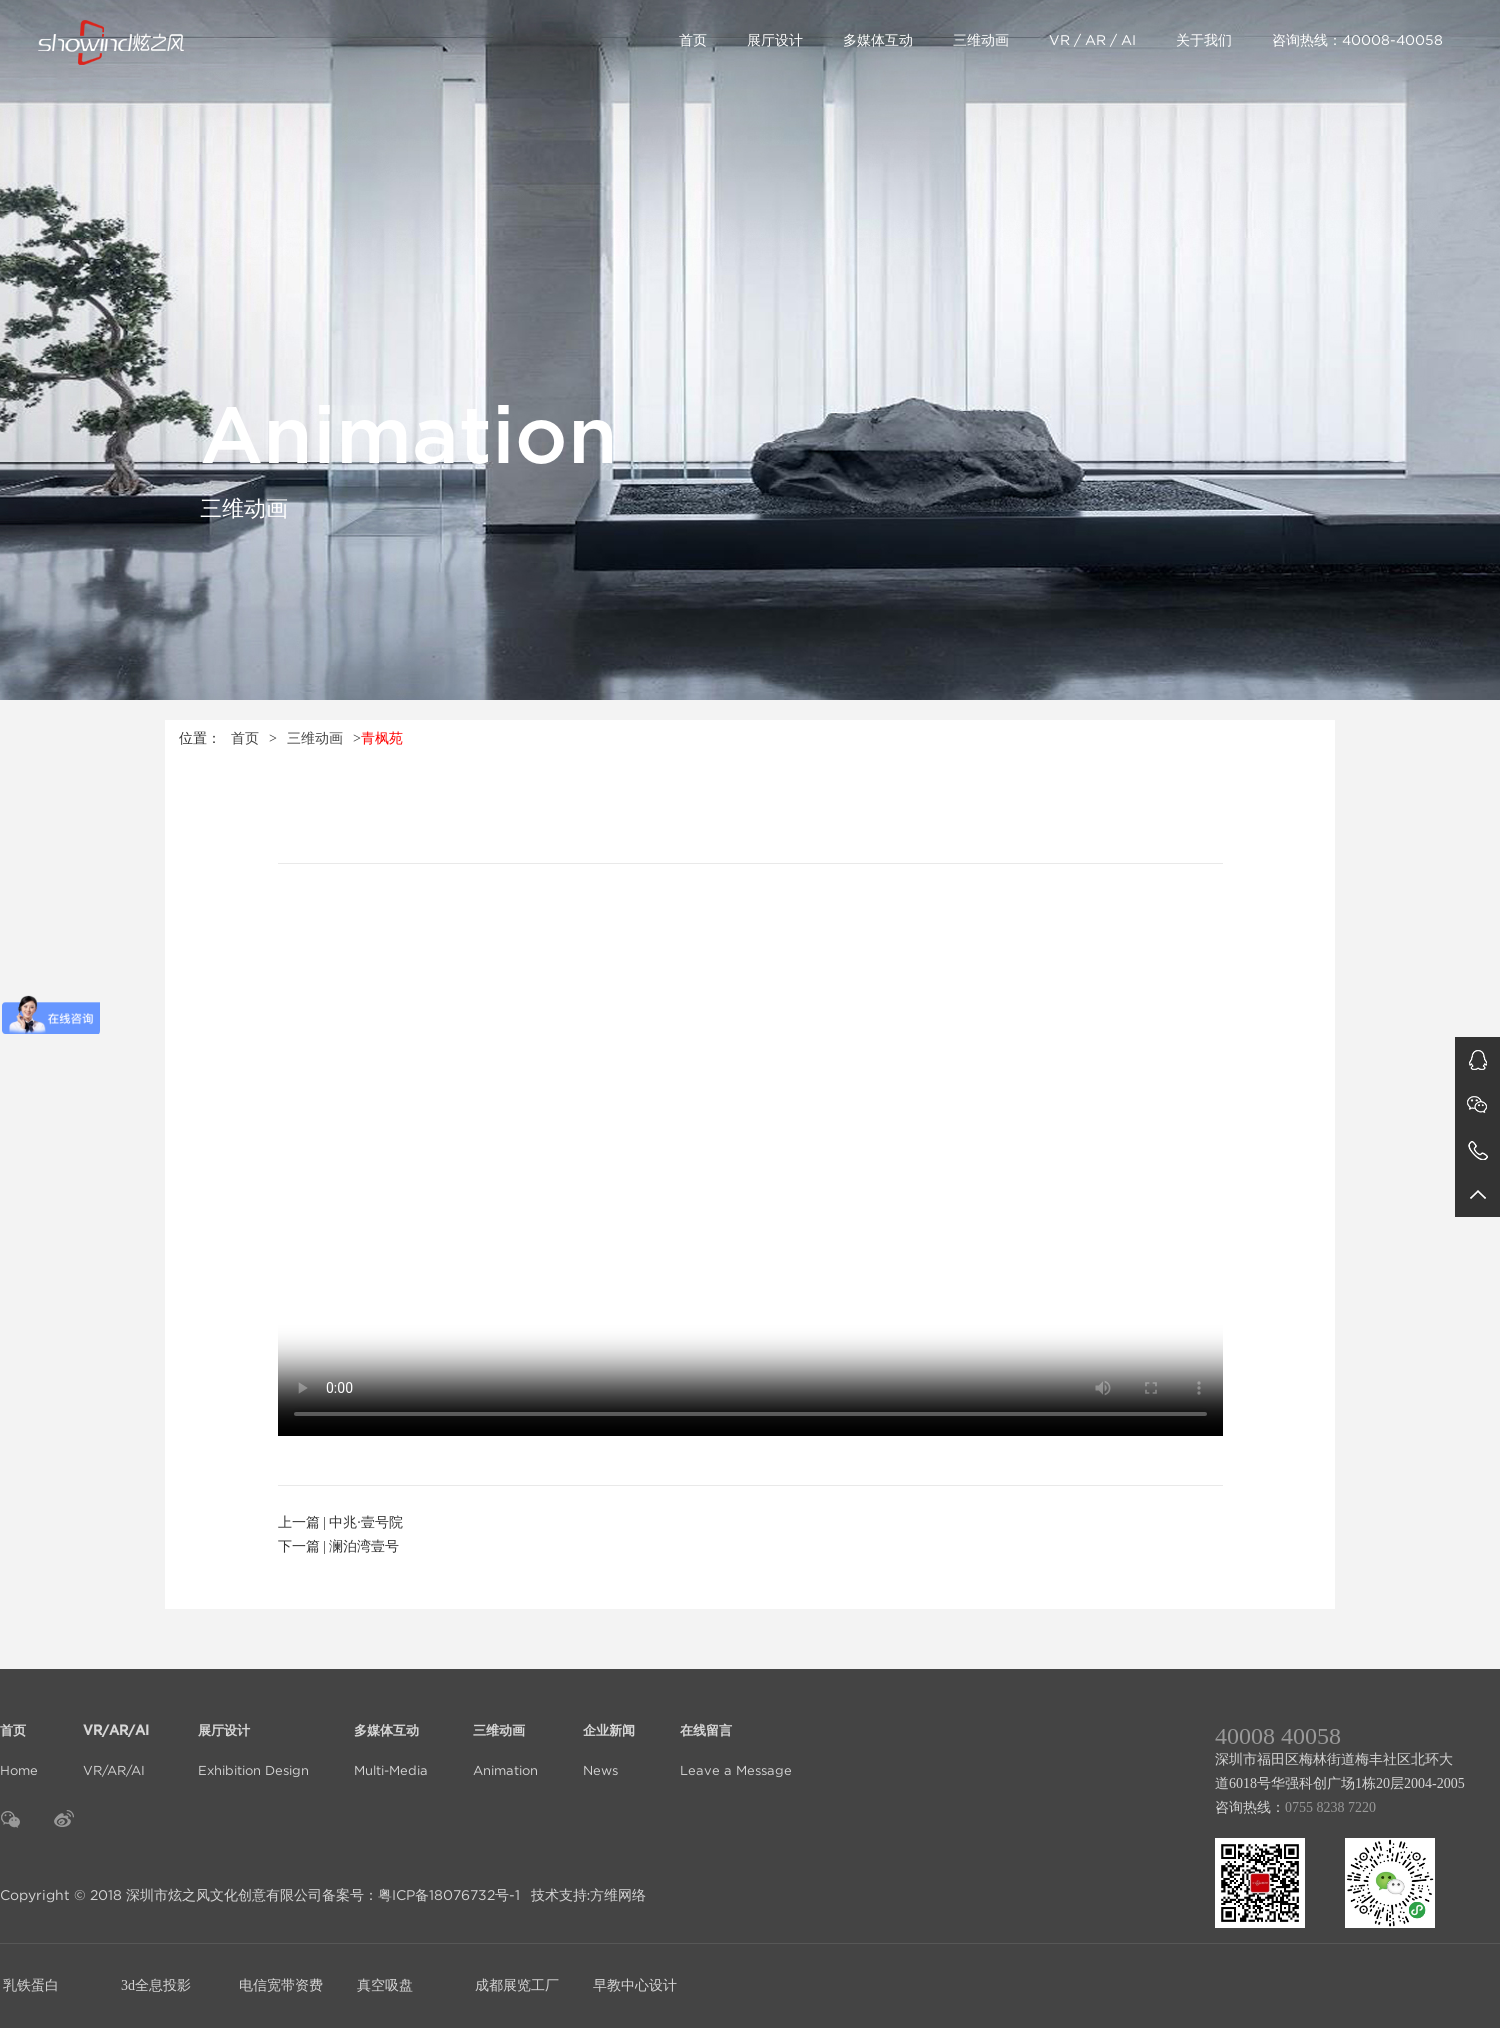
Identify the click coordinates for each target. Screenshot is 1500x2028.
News (609, 1738)
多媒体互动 (878, 40)
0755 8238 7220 (1330, 1807)
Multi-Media (391, 1738)
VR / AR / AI (1092, 40)
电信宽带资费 (281, 1985)
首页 (693, 40)
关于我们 (1204, 40)
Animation (505, 1738)
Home (19, 1738)
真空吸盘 (385, 1985)
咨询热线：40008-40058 (1357, 40)
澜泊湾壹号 (364, 1546)
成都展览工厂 (517, 1985)
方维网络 (618, 1895)
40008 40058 (1278, 1736)
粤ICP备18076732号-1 (449, 1895)
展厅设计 (775, 40)
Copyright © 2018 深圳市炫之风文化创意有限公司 (161, 1895)
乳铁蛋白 (31, 1985)
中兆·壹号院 (366, 1522)
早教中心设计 (635, 1985)
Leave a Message (736, 1738)
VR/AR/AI (118, 1738)
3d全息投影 (156, 1985)
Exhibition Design (253, 1738)
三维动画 (981, 40)
